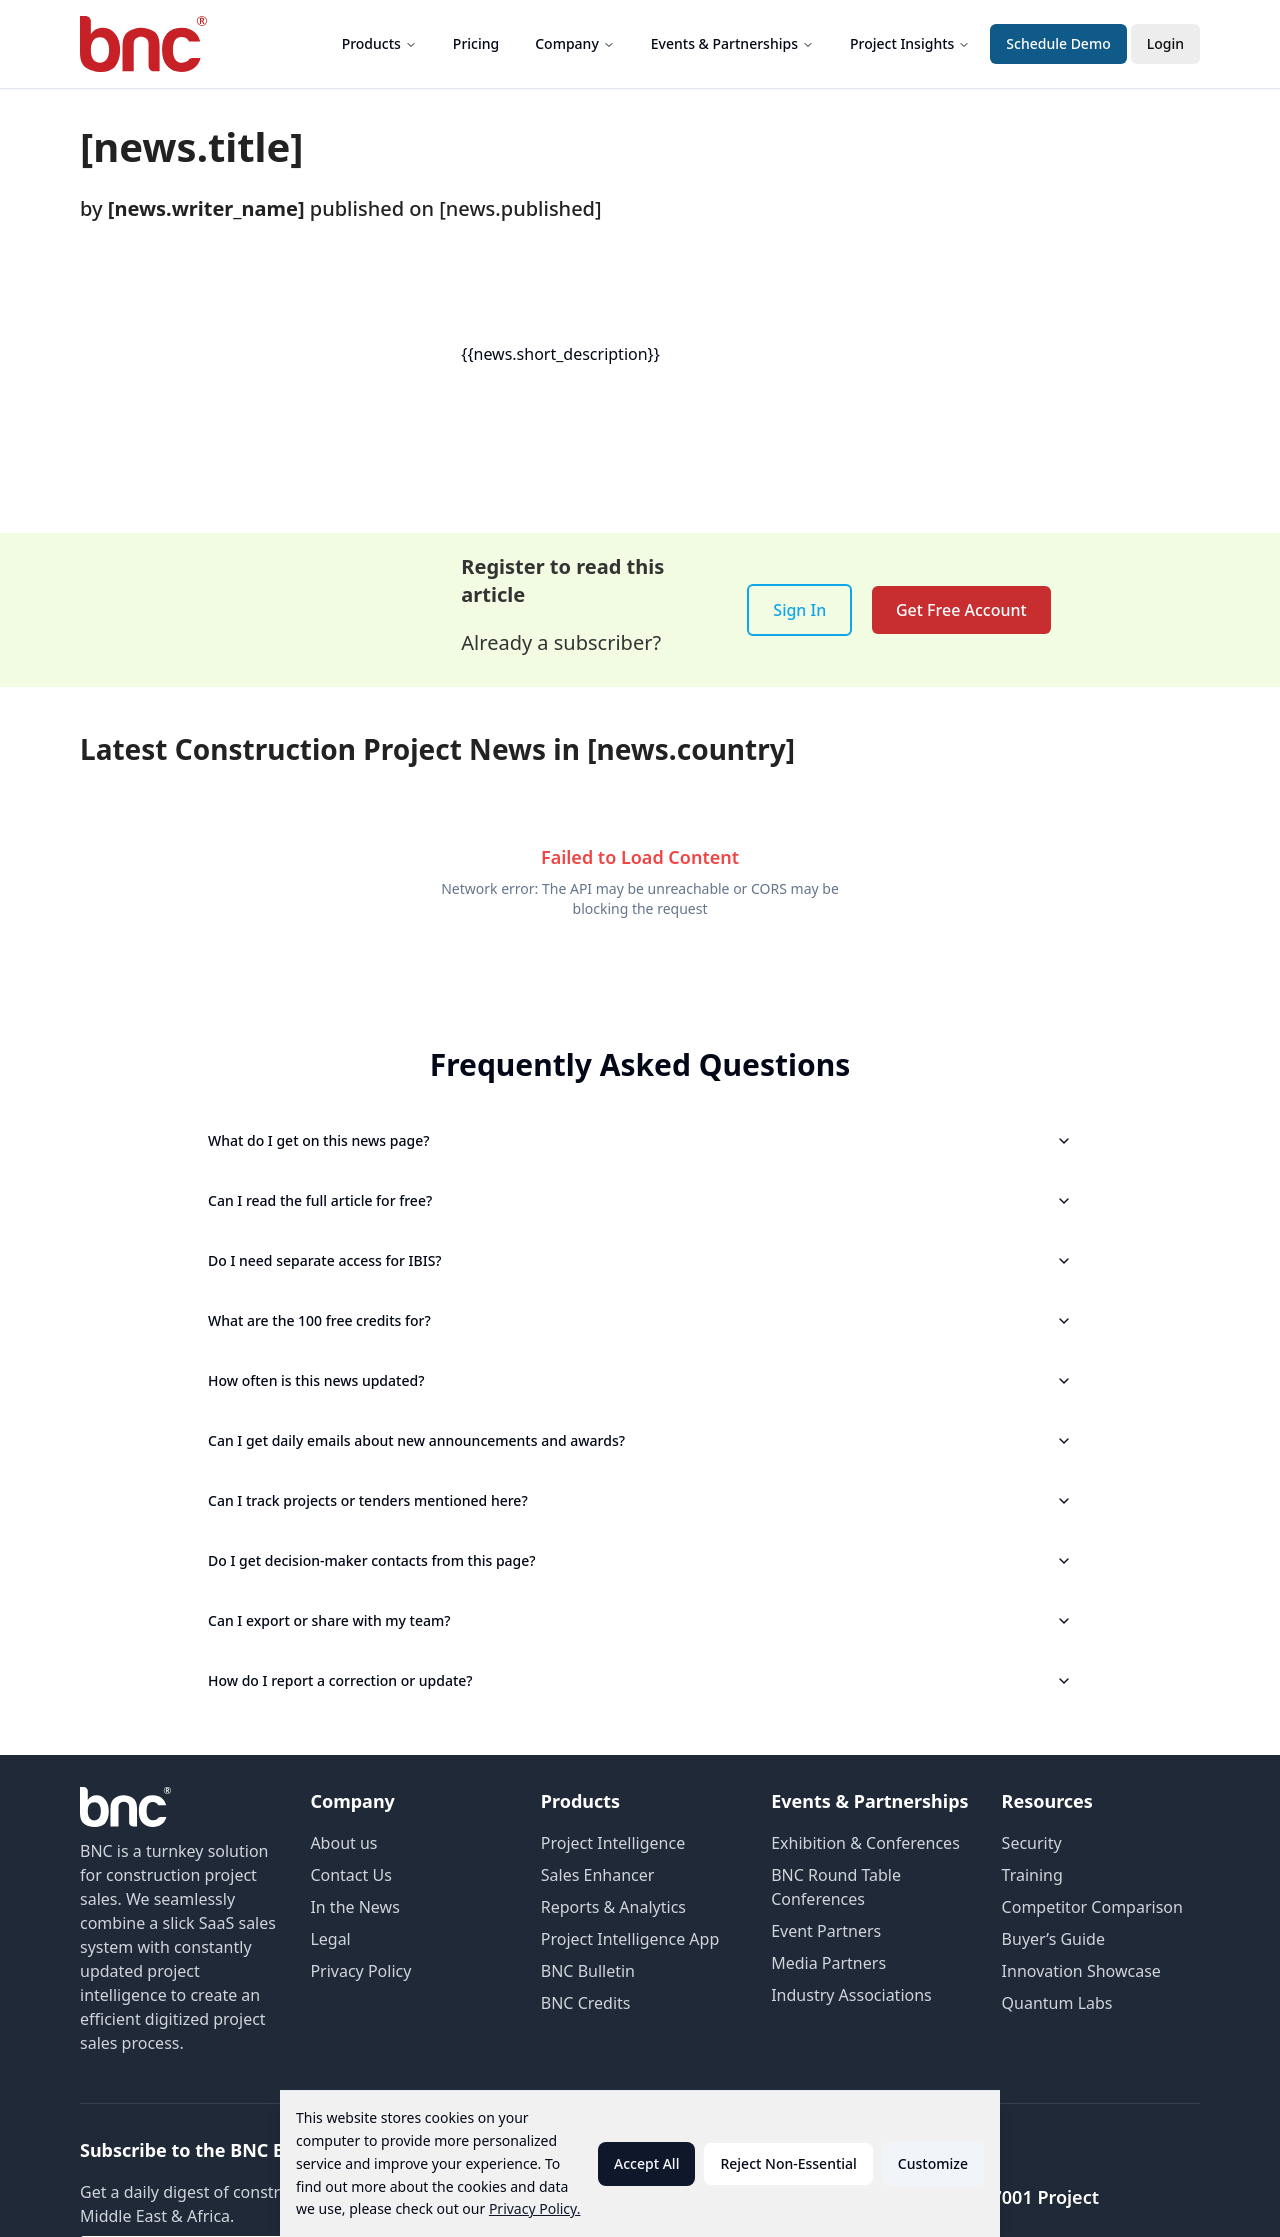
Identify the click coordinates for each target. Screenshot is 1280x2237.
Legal (330, 1939)
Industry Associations (851, 1995)
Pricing (476, 43)
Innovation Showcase (1081, 1971)
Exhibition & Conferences (865, 1843)
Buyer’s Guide (1053, 1939)
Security (1032, 1843)
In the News (354, 1907)
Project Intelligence (613, 1843)
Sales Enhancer (598, 1875)
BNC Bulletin (588, 1971)
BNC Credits (586, 2003)
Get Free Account (961, 610)
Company (575, 43)
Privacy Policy (360, 1971)
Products (379, 43)
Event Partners (826, 1931)
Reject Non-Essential (788, 2163)
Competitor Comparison (1092, 1907)
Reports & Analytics (613, 1907)
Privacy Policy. (535, 2208)
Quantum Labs (1057, 2003)
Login (1165, 43)
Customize (933, 2163)
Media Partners (828, 1963)
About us (343, 1843)
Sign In (799, 610)
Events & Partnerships (732, 43)
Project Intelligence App (630, 1939)
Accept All (646, 2163)
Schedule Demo (1058, 43)
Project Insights (910, 43)
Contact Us (350, 1875)
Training (1032, 1875)
